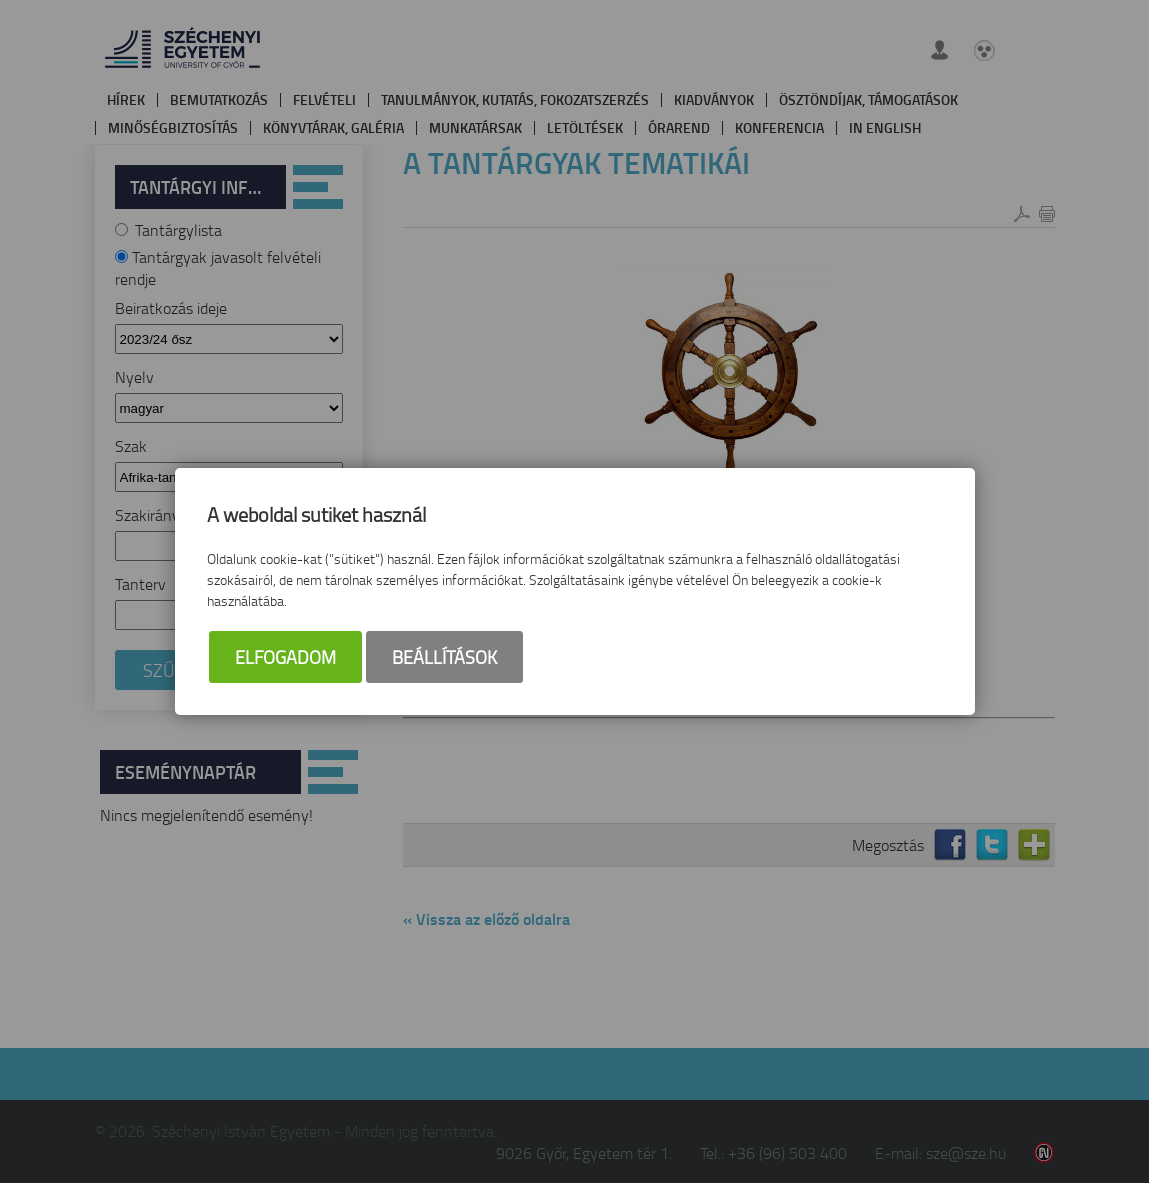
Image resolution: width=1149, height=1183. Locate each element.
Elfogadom (285, 659)
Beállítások (444, 659)
